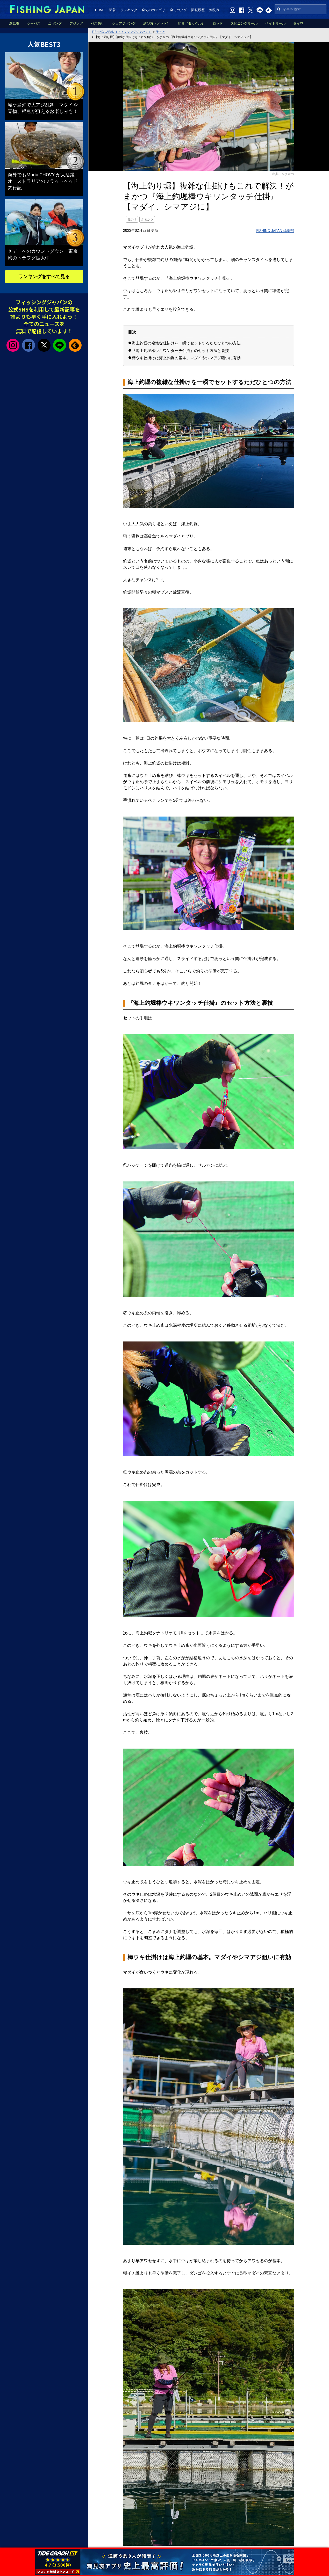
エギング (55, 23)
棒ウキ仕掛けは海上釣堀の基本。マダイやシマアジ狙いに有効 (186, 358)
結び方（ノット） (156, 23)
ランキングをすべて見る (44, 276)
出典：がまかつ (283, 174)
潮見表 (214, 10)
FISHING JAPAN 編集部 (275, 231)
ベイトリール (275, 23)
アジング (76, 23)
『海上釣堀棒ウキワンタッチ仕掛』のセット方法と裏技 (180, 350)
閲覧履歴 (198, 10)
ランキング (128, 10)
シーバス (33, 23)
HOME (100, 10)
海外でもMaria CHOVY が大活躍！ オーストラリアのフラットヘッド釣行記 (46, 181)
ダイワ (298, 23)
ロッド (218, 23)
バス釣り (97, 23)
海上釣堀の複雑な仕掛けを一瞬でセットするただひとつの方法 (186, 343)
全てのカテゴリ (153, 10)
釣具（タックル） (191, 23)
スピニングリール (244, 23)
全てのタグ (178, 10)
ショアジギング (123, 23)
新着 (112, 10)
